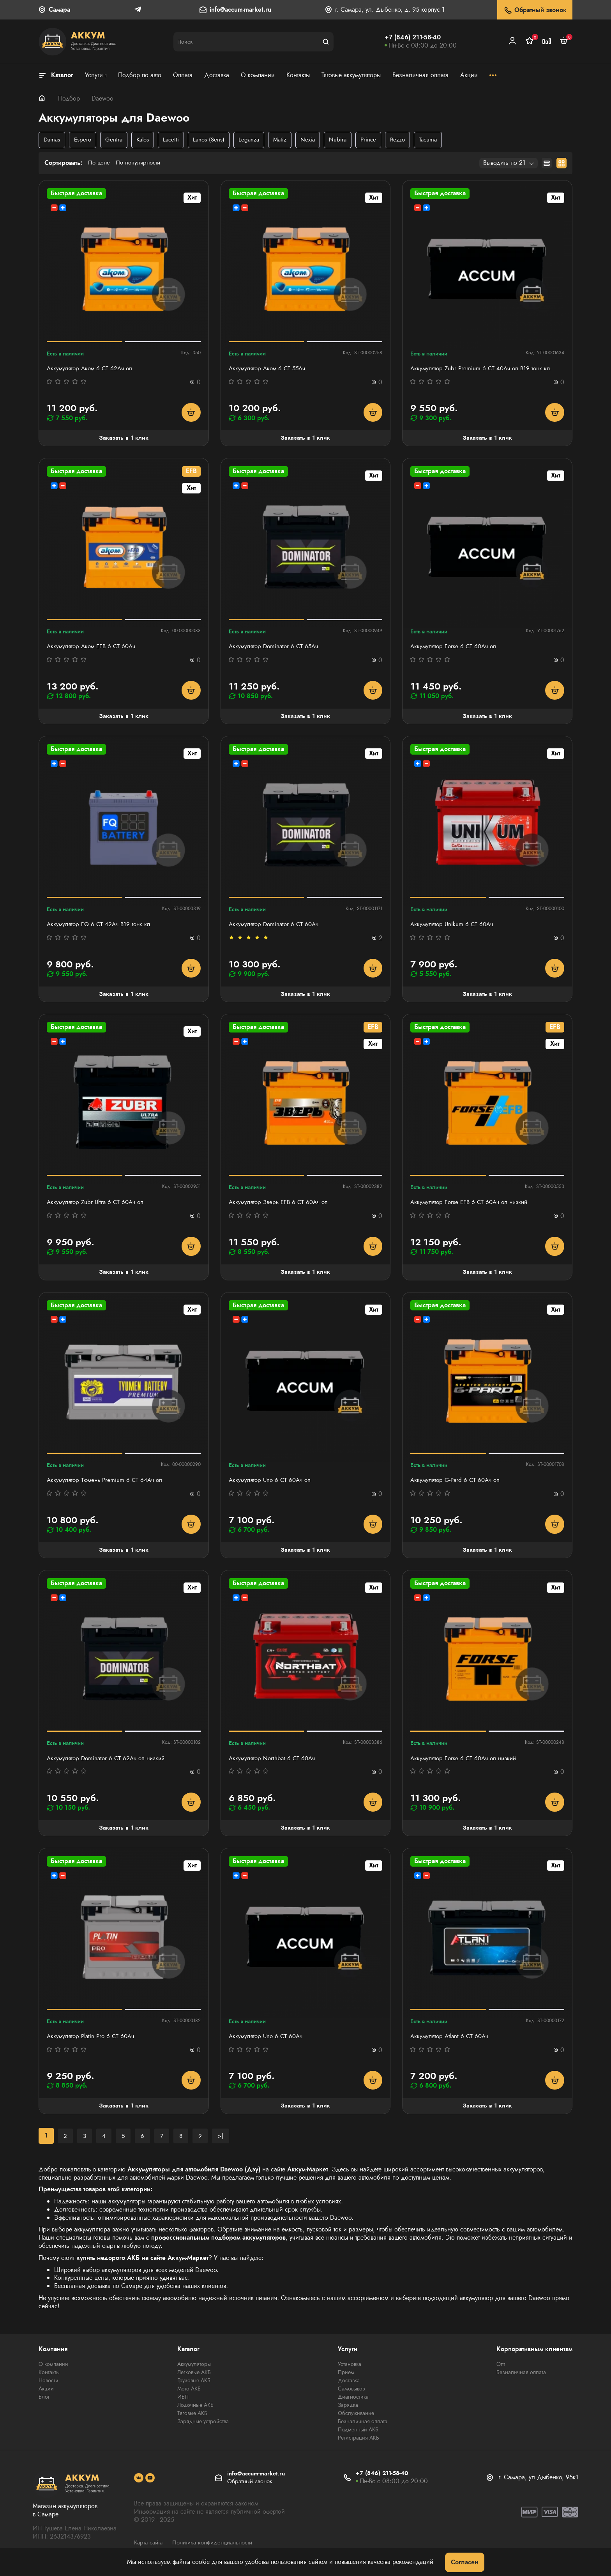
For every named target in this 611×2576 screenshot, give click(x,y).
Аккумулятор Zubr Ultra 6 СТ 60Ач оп (98, 1205)
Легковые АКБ (194, 2378)
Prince (377, 139)
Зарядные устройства (203, 2427)
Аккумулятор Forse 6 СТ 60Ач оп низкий (466, 1763)
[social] (138, 2483)
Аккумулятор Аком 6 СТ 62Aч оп (92, 369)
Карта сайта (149, 2548)
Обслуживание (356, 2419)
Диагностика (353, 2403)
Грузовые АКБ (193, 2386)
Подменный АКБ (358, 2436)
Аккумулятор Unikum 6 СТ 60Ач (453, 927)
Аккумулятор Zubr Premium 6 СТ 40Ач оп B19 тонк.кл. (484, 369)
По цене (99, 163)
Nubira (346, 139)
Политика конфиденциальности (218, 2548)
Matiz (287, 139)
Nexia (315, 139)
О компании (53, 2370)
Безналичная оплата (362, 2427)
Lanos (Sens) (214, 139)
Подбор (69, 98)
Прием (346, 2378)
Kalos (146, 139)
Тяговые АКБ (192, 2419)
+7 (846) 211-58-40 (413, 37)
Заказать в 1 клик (123, 438)
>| (221, 2141)
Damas (52, 139)
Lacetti (175, 139)
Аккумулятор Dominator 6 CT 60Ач (276, 927)
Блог (44, 2403)
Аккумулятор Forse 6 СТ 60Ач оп (455, 648)
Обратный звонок (535, 10)
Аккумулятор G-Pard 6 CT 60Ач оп (457, 1484)
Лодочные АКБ (195, 2411)
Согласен (465, 2562)
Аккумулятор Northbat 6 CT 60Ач (274, 1763)
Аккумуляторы (194, 2370)
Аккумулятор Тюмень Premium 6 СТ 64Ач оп (107, 1484)
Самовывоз (351, 2395)
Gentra (116, 139)
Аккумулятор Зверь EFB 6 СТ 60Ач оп (281, 1205)
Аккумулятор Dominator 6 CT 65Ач (276, 648)
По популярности (140, 163)
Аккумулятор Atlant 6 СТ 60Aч (451, 2042)
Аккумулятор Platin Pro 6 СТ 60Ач (93, 2042)
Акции (46, 2395)
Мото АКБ (189, 2395)
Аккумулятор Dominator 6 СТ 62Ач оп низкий (109, 1763)
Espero (84, 139)
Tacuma (438, 139)
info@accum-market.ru (240, 10)
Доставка (349, 2386)
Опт (500, 2370)
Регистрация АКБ (358, 2444)
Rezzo (407, 139)
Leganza (255, 139)
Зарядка (348, 2411)
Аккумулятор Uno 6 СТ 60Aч (268, 2042)
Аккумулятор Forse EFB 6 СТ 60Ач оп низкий (472, 1205)
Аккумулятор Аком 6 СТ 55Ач (269, 369)
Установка (349, 2370)
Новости (48, 2386)
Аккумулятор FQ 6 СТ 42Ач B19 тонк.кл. (102, 927)
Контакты (49, 2378)
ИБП (183, 2403)
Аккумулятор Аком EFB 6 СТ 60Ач (94, 648)
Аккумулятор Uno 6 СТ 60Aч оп (272, 1484)
